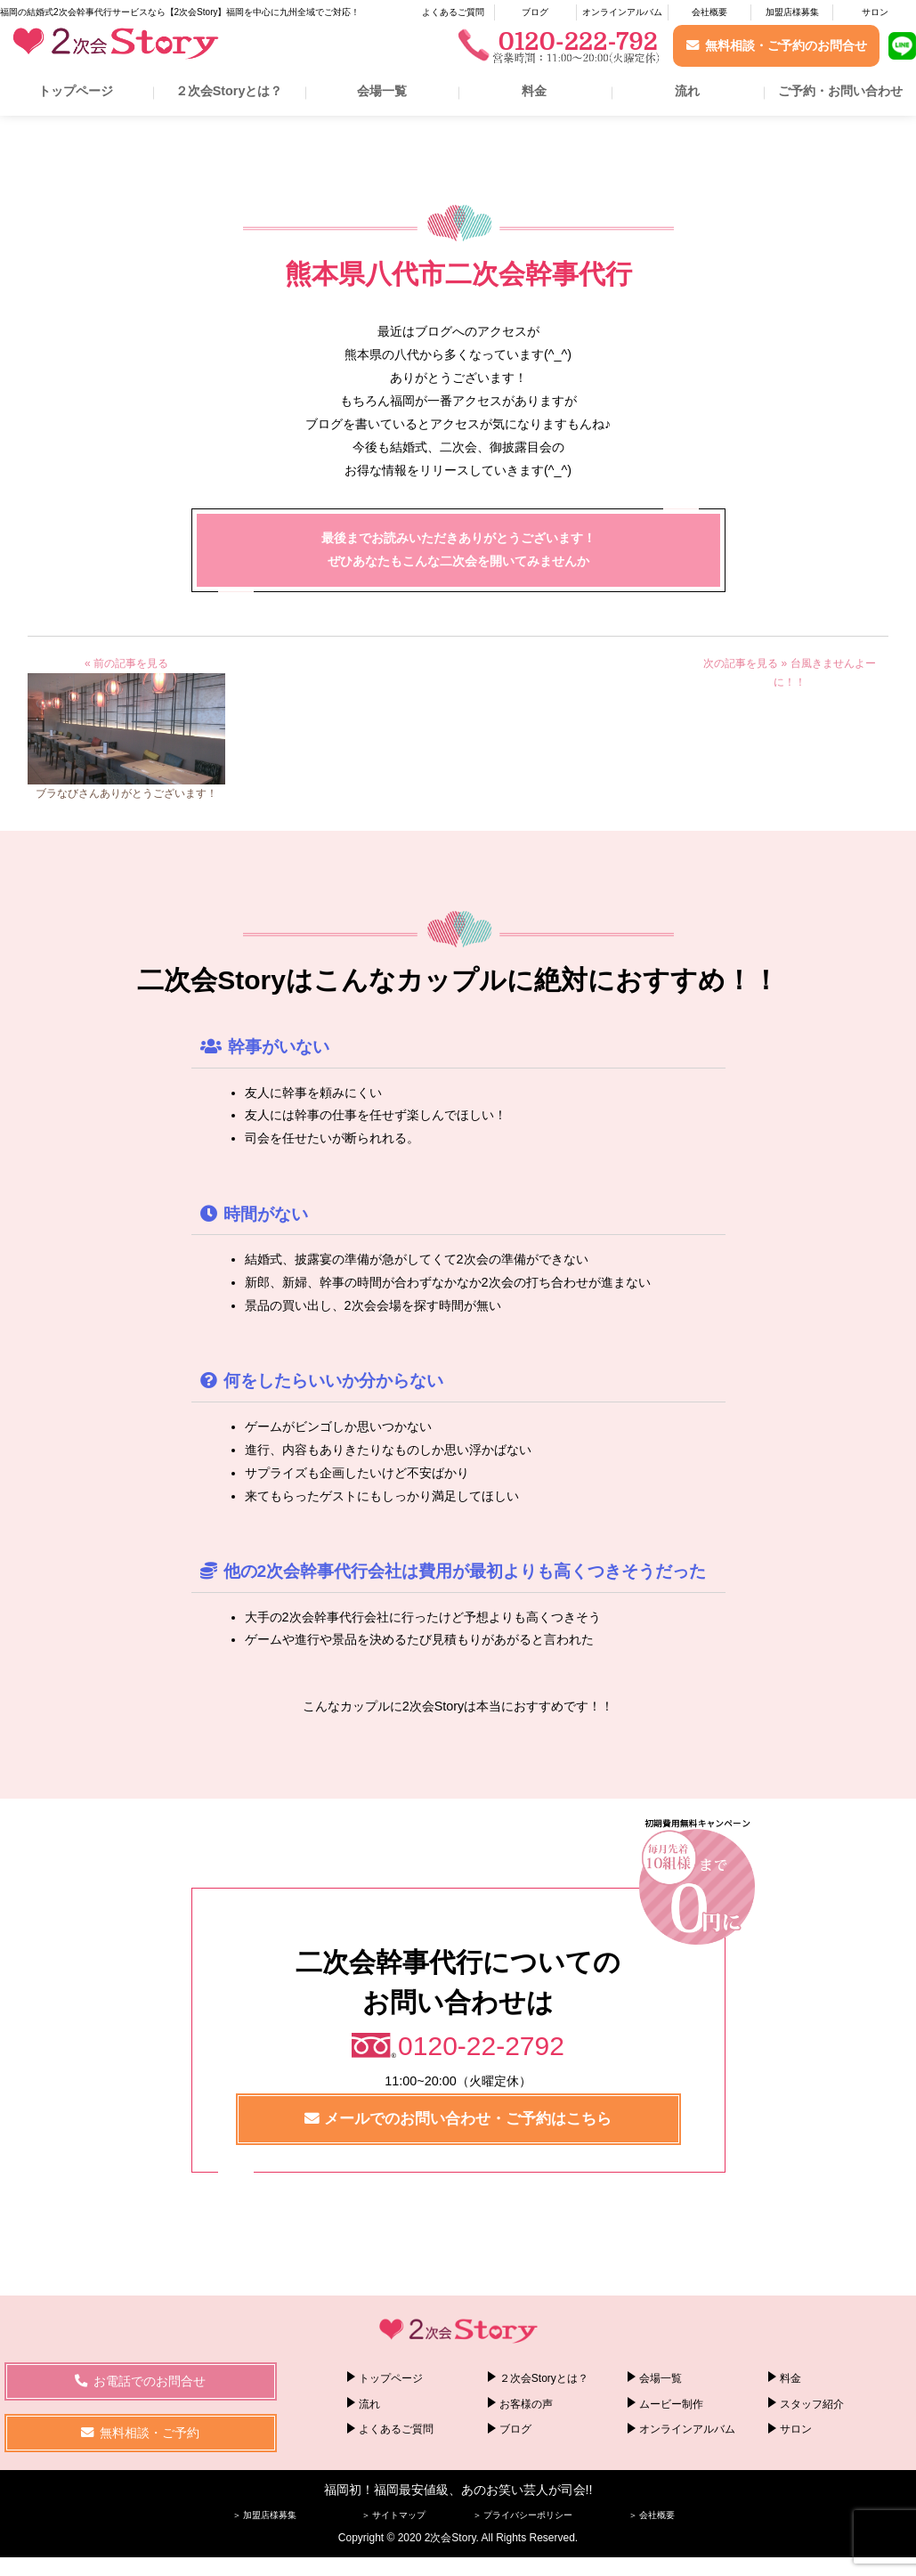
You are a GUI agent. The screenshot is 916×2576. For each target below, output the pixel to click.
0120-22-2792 (481, 2045)
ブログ (535, 12)
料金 (534, 91)
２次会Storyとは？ (229, 91)
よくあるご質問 (453, 12)
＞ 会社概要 (652, 2515)
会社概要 (709, 12)
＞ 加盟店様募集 (264, 2515)
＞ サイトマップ (393, 2515)
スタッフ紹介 (812, 2403)
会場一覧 (382, 91)
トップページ (75, 91)
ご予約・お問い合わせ (840, 91)
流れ (687, 91)
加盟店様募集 (792, 12)
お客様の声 (526, 2403)
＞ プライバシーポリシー (523, 2515)
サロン (875, 12)
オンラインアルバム (622, 12)
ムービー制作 (671, 2403)
